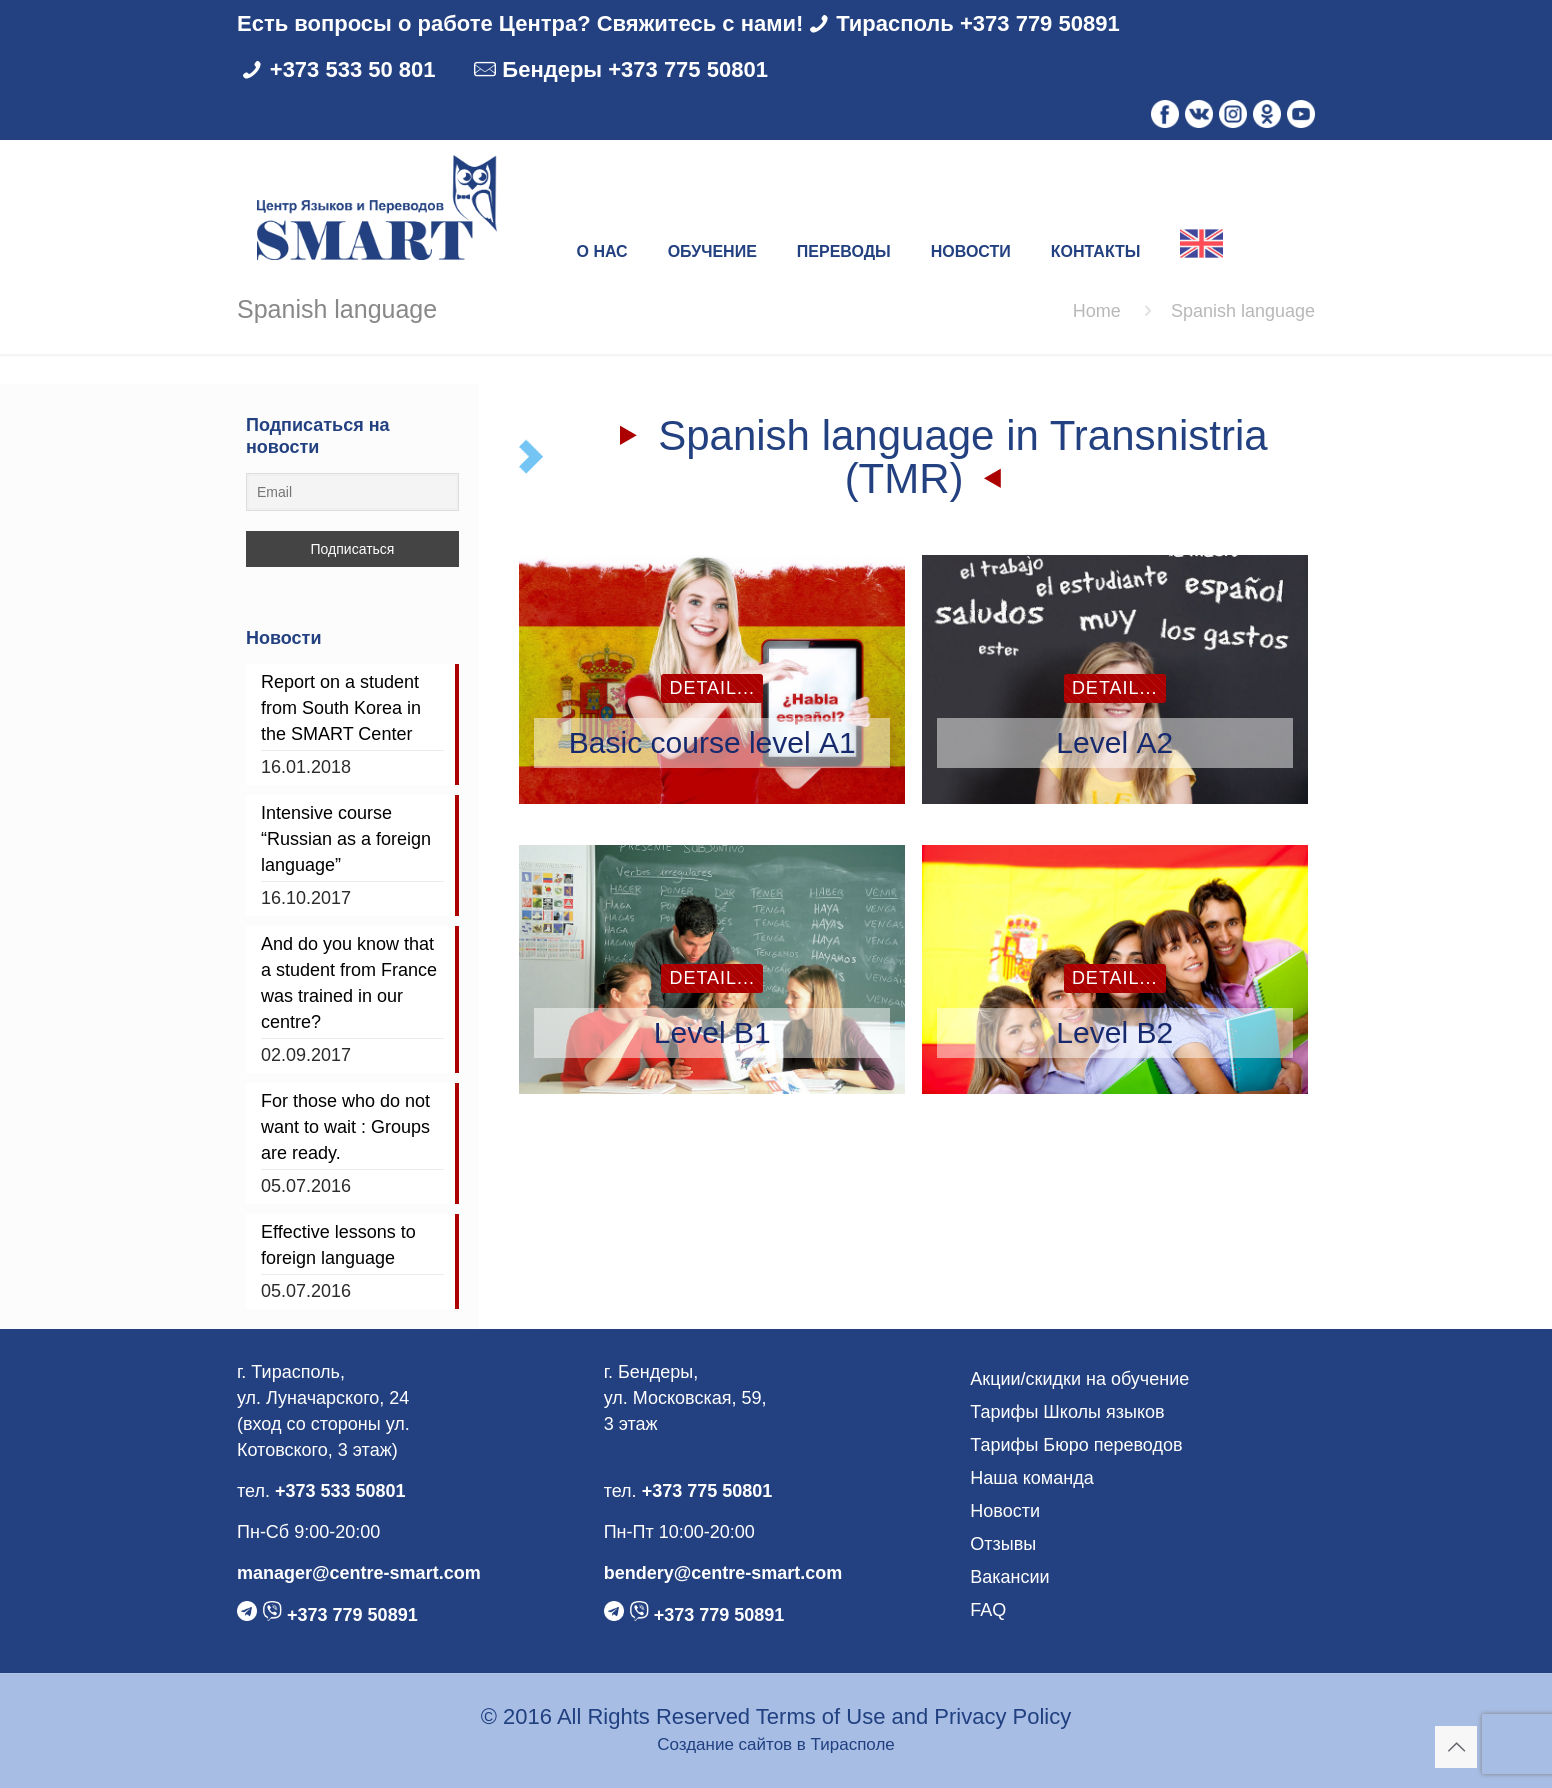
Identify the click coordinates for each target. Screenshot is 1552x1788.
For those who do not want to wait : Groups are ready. (345, 1127)
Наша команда (1031, 1478)
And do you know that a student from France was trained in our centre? (349, 983)
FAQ (988, 1610)
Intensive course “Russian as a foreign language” (346, 839)
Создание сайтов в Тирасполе (776, 1744)
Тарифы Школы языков (1067, 1412)
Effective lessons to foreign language (338, 1245)
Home (1097, 311)
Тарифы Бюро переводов (1076, 1445)
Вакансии (1009, 1577)
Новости (1005, 1511)
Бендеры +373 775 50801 (635, 69)
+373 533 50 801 (353, 69)
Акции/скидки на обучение (1079, 1379)
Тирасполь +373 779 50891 (978, 23)
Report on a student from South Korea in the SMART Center (341, 708)
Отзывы (1003, 1544)
